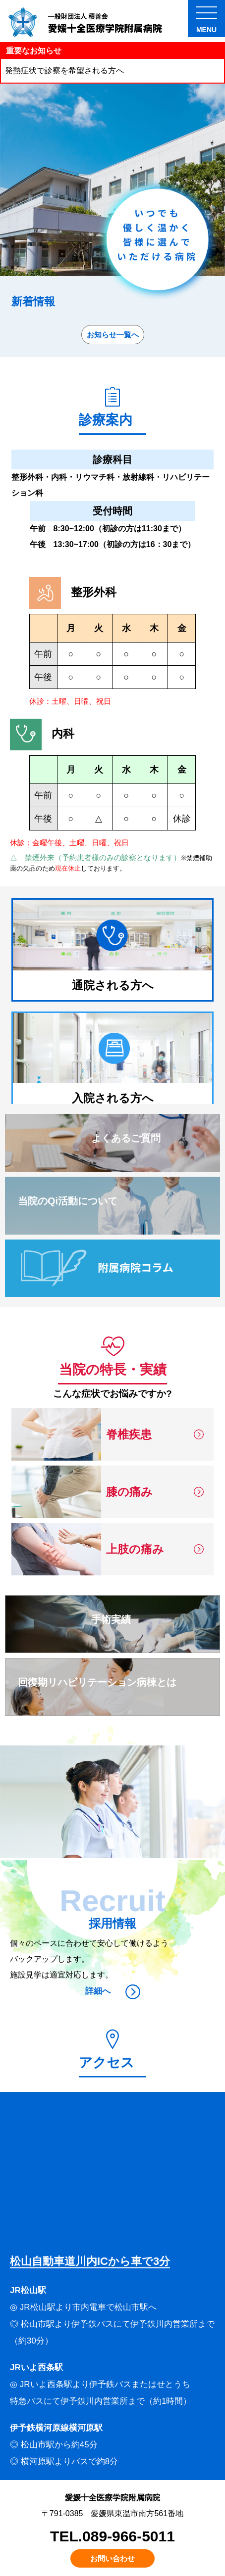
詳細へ (112, 1991)
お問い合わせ (112, 2558)
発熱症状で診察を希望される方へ (64, 70)
